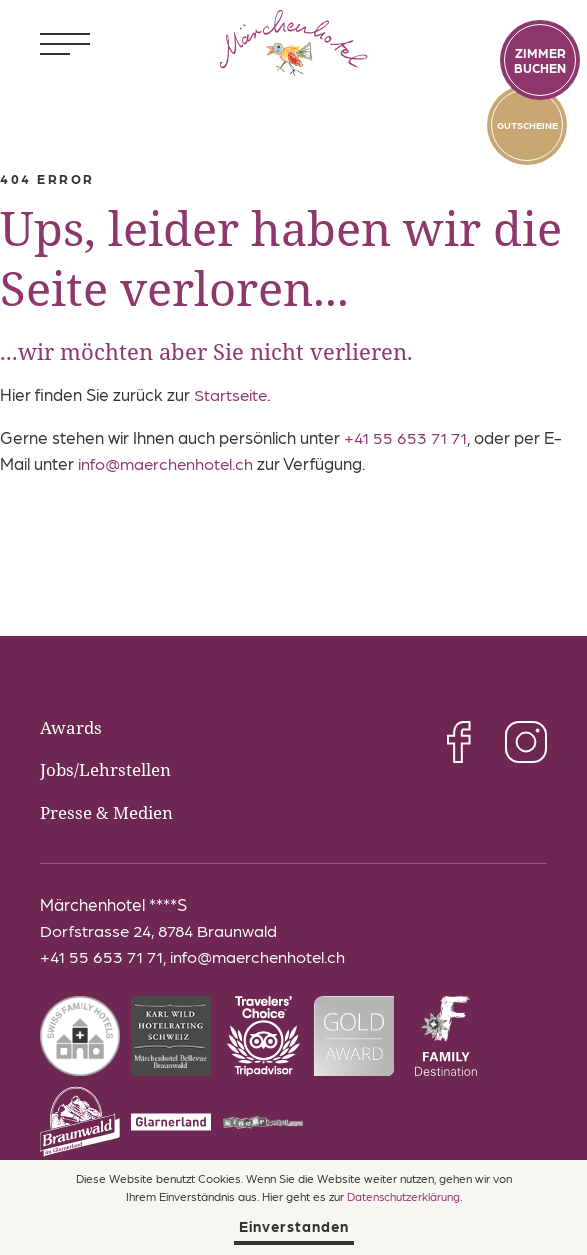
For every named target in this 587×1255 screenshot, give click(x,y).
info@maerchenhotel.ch (168, 463)
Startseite (231, 394)
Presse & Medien (112, 811)
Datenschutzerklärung (403, 1195)
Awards (72, 727)
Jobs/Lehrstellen (109, 769)
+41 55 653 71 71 (407, 437)
